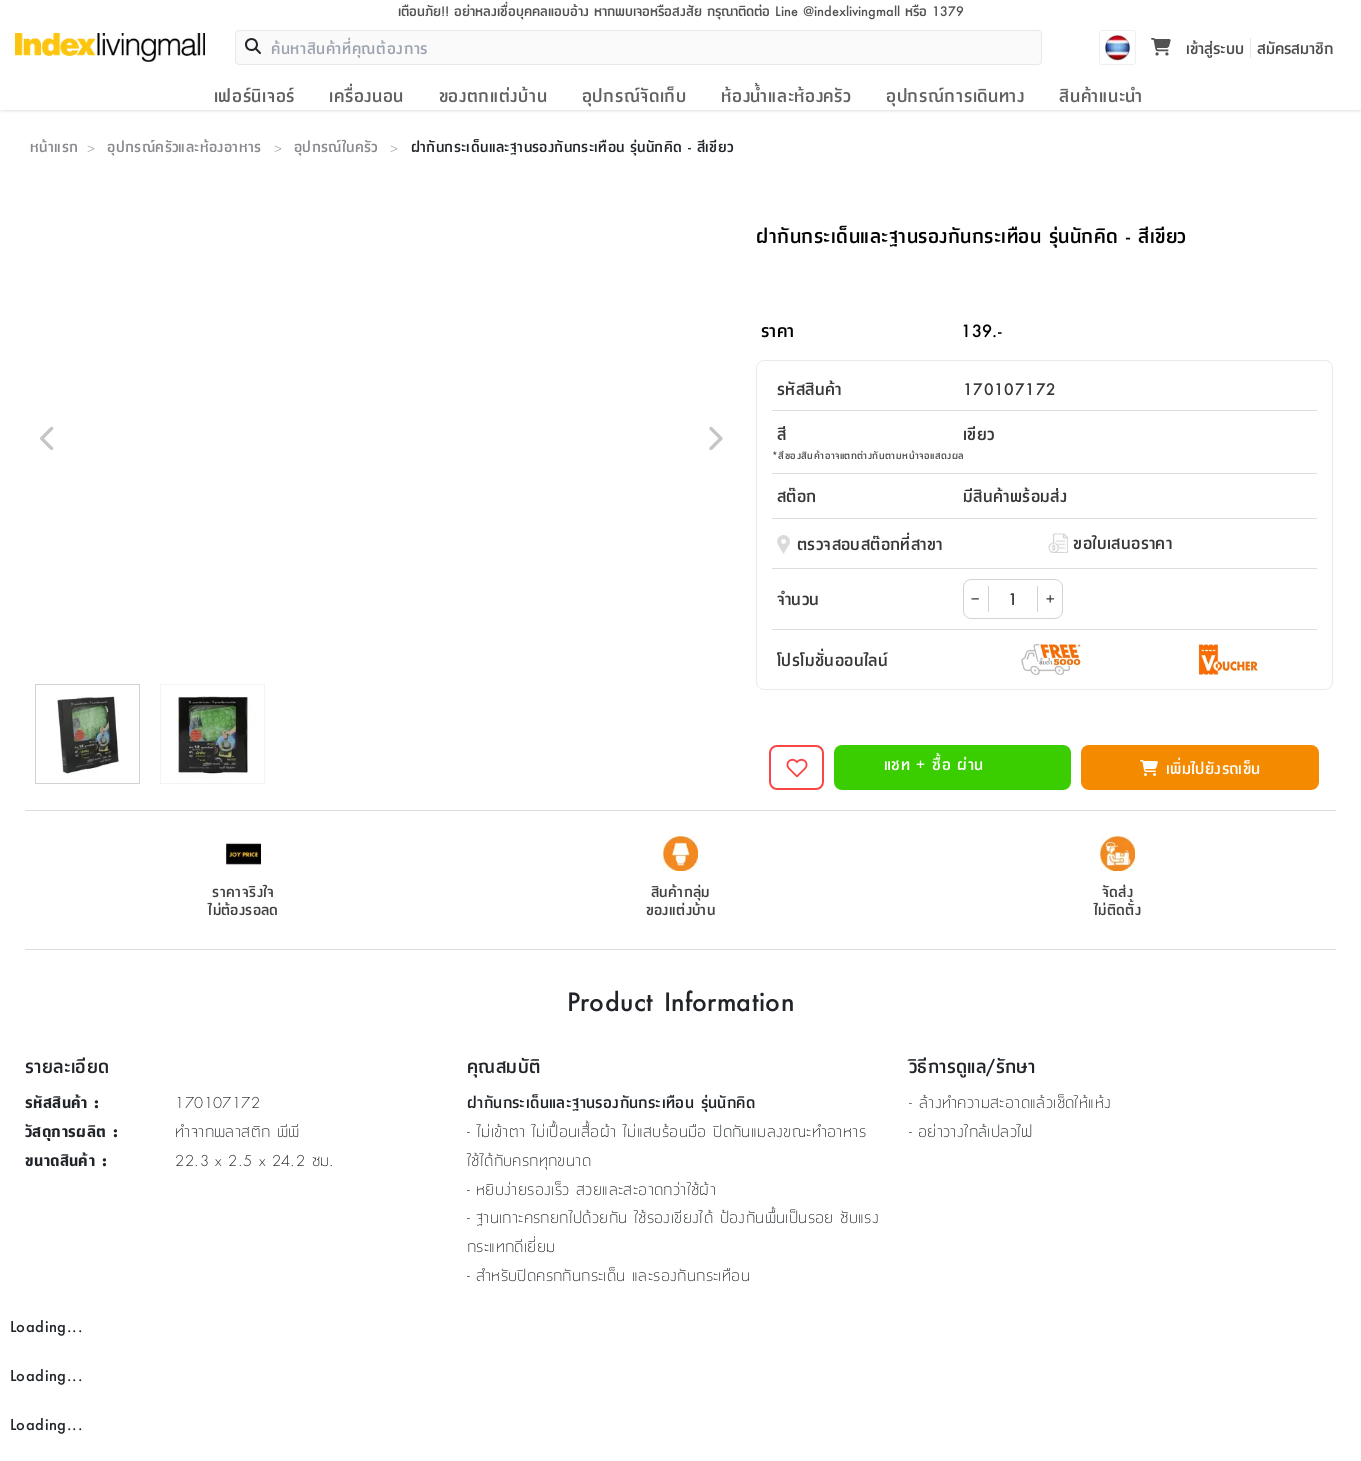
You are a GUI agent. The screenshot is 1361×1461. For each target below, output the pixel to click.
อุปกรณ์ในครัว (336, 146)
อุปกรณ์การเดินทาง (955, 95)
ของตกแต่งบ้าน (493, 95)
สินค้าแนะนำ (1101, 95)
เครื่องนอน (366, 95)
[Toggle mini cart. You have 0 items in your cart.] (1161, 48)
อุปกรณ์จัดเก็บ (634, 95)
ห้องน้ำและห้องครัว (786, 95)
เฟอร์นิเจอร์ (254, 95)
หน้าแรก (54, 146)
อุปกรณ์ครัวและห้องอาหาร (184, 146)
